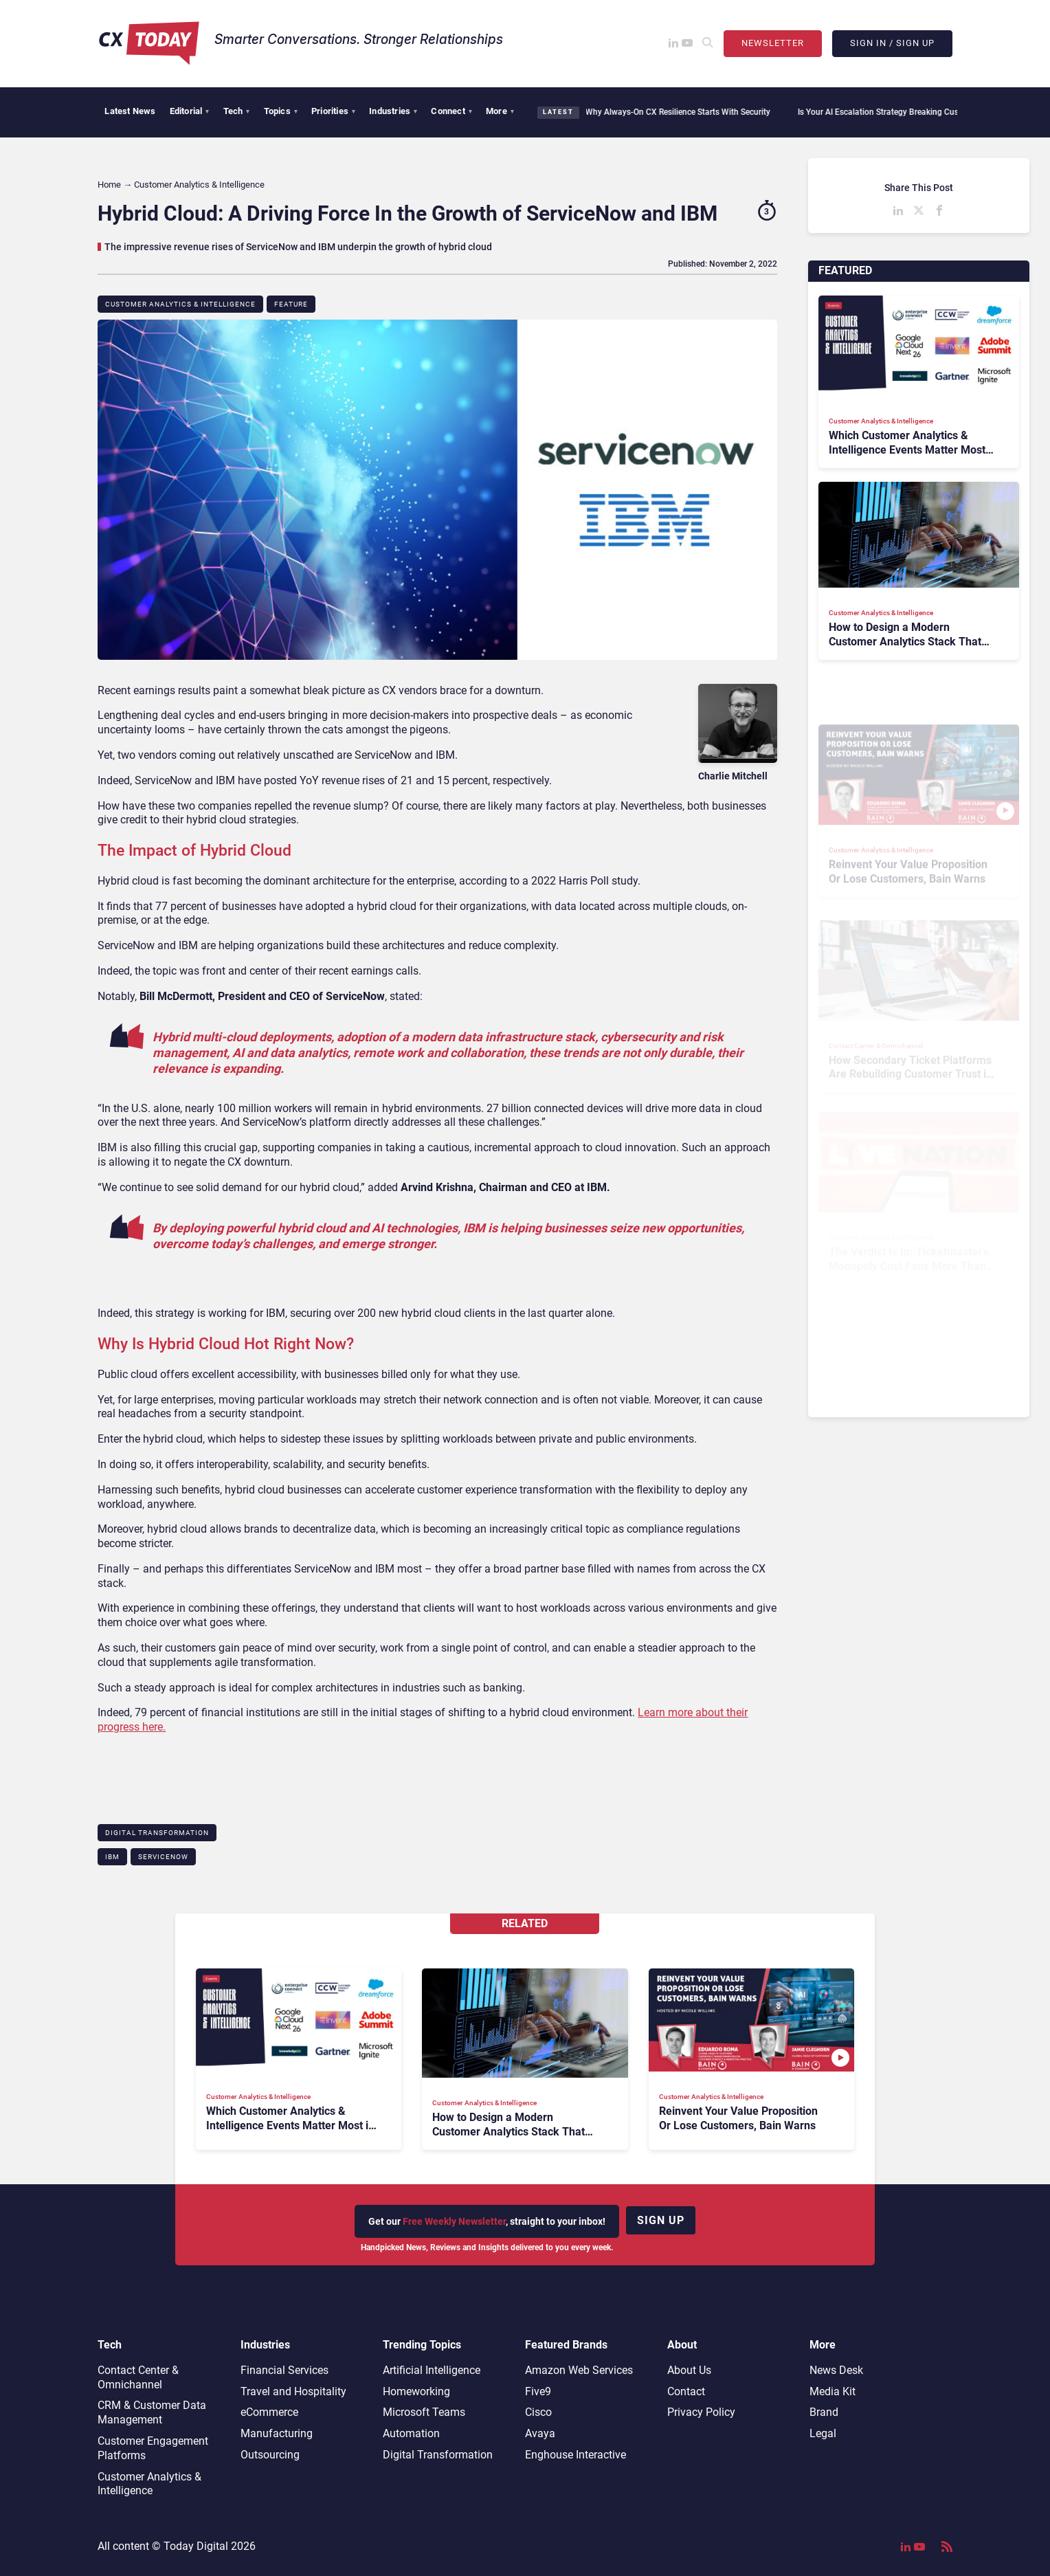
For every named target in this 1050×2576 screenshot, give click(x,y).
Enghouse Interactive (575, 2454)
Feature (291, 304)
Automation (411, 2433)
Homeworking (416, 2391)
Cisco (538, 2412)
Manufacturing (277, 2433)
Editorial (190, 111)
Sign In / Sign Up (892, 43)
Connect (451, 111)
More (500, 111)
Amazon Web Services (579, 2370)
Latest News (129, 111)
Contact (686, 2391)
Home (109, 184)
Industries (393, 111)
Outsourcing (270, 2454)
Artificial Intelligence (431, 2370)
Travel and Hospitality (293, 2391)
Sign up (660, 2220)
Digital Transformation (157, 1832)
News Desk (836, 2370)
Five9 (538, 2391)
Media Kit (832, 2391)
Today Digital (196, 2546)
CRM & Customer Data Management (152, 2412)
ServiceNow (163, 1857)
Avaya (540, 2433)
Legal (822, 2433)
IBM (112, 1857)
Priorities (333, 111)
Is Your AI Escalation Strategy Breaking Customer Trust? (892, 112)
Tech (236, 111)
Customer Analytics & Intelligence (180, 304)
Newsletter (772, 43)
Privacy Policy (701, 2412)
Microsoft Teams (424, 2412)
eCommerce (269, 2412)
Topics (281, 111)
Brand (823, 2412)
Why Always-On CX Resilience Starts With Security (668, 112)
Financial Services (284, 2370)
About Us (689, 2370)
